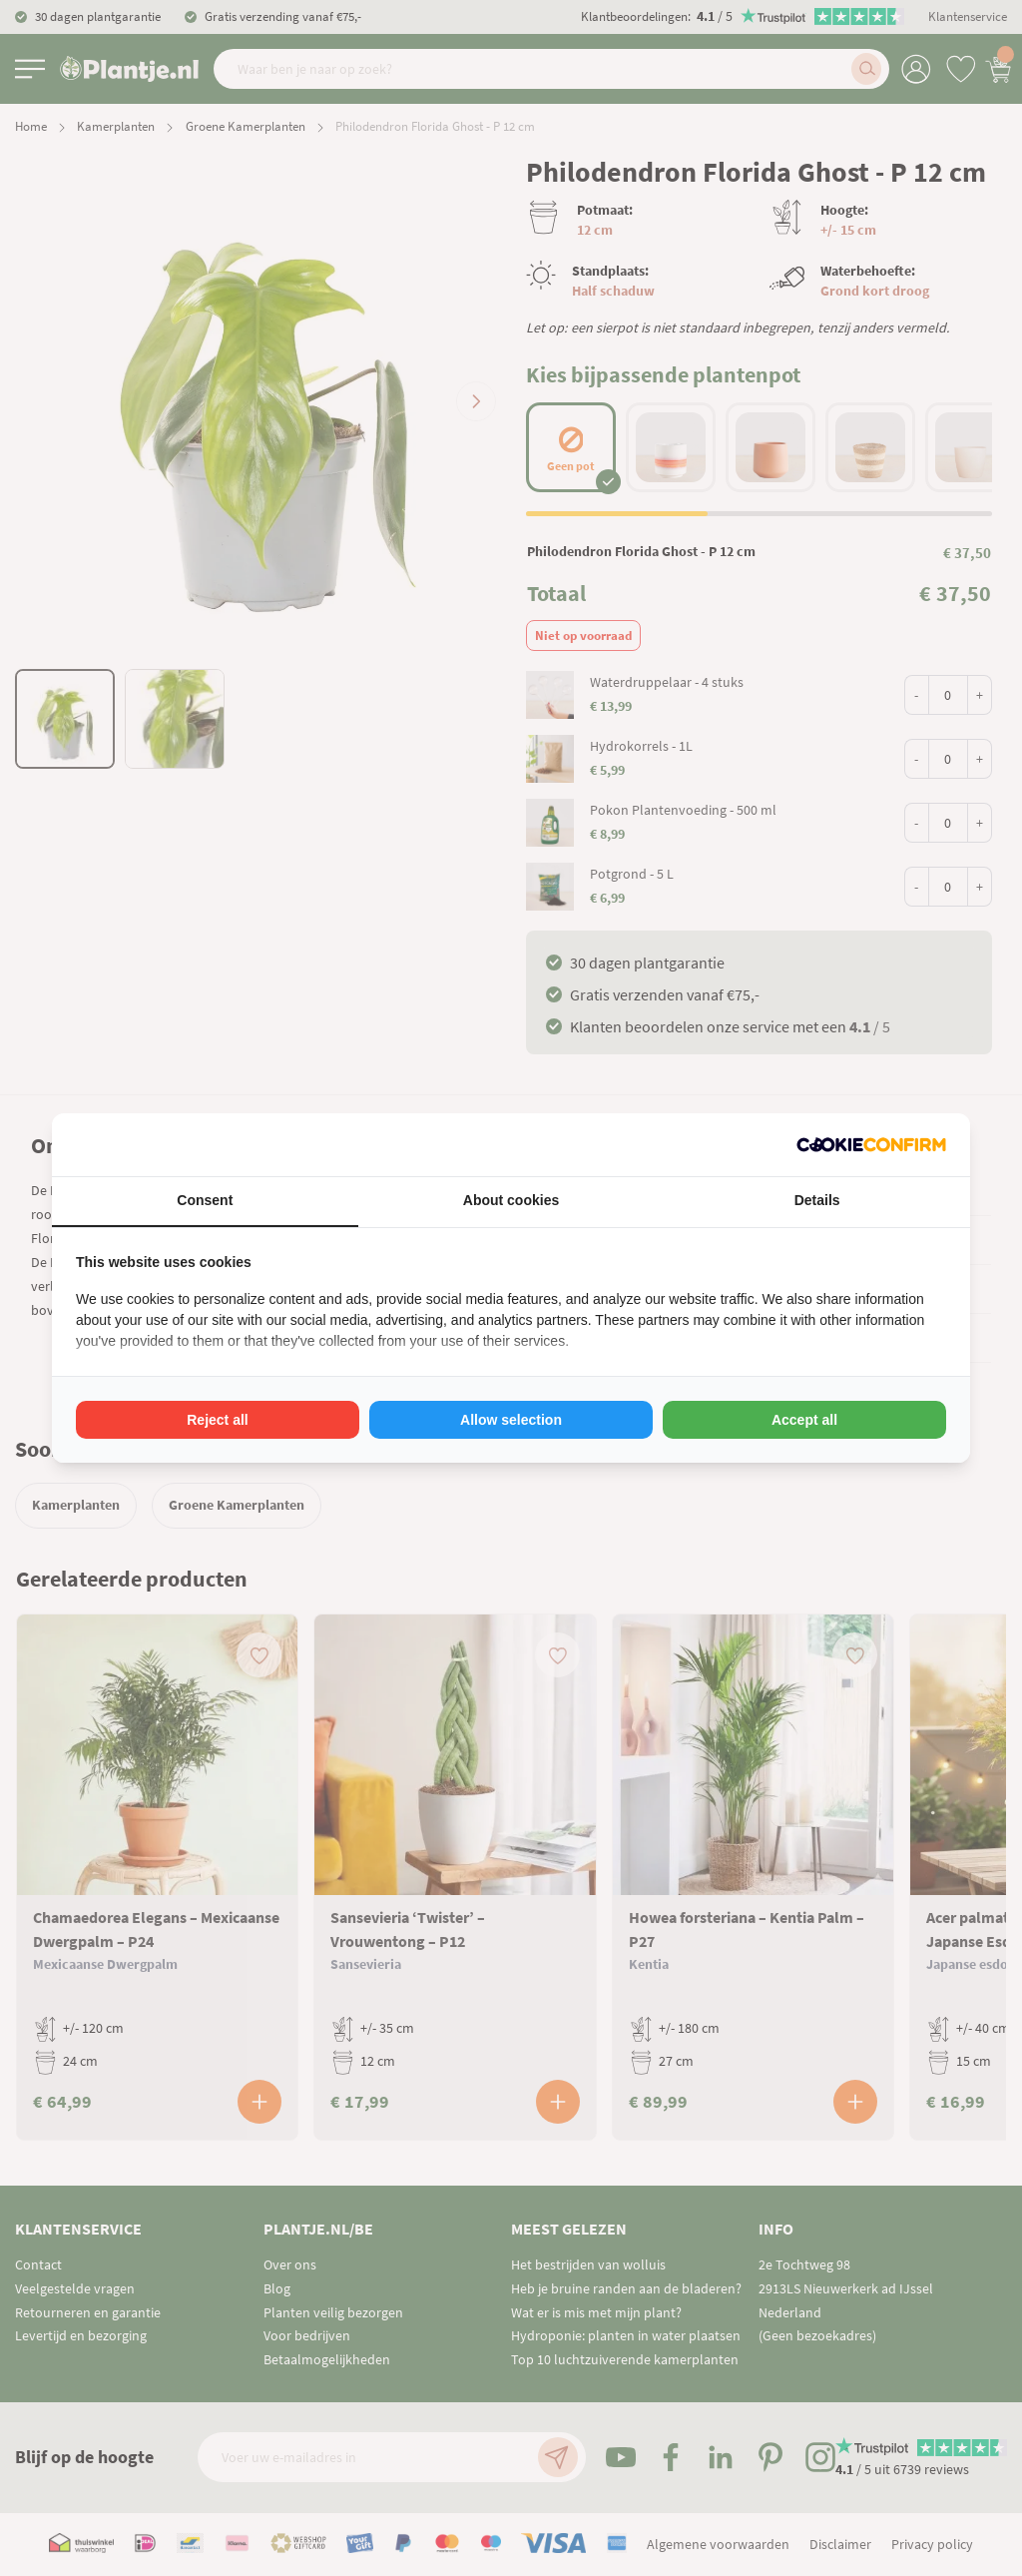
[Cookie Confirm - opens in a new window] (871, 1144)
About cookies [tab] (511, 1200)
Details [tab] (817, 1200)
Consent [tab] (205, 1200)
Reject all (217, 1420)
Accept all (804, 1420)
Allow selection (511, 1420)
